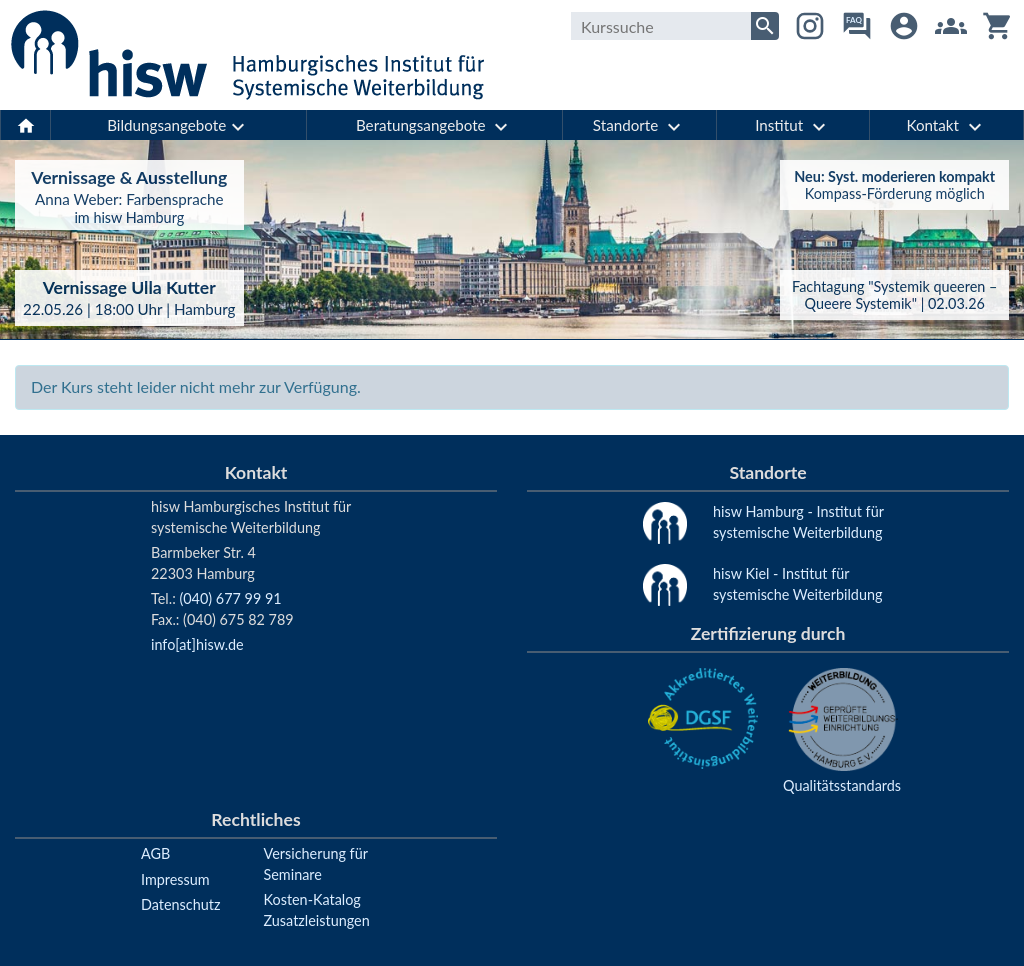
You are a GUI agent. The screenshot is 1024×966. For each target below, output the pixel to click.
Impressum (175, 879)
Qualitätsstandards (842, 785)
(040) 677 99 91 (230, 598)
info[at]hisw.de (197, 644)
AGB (155, 853)
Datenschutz (180, 904)
